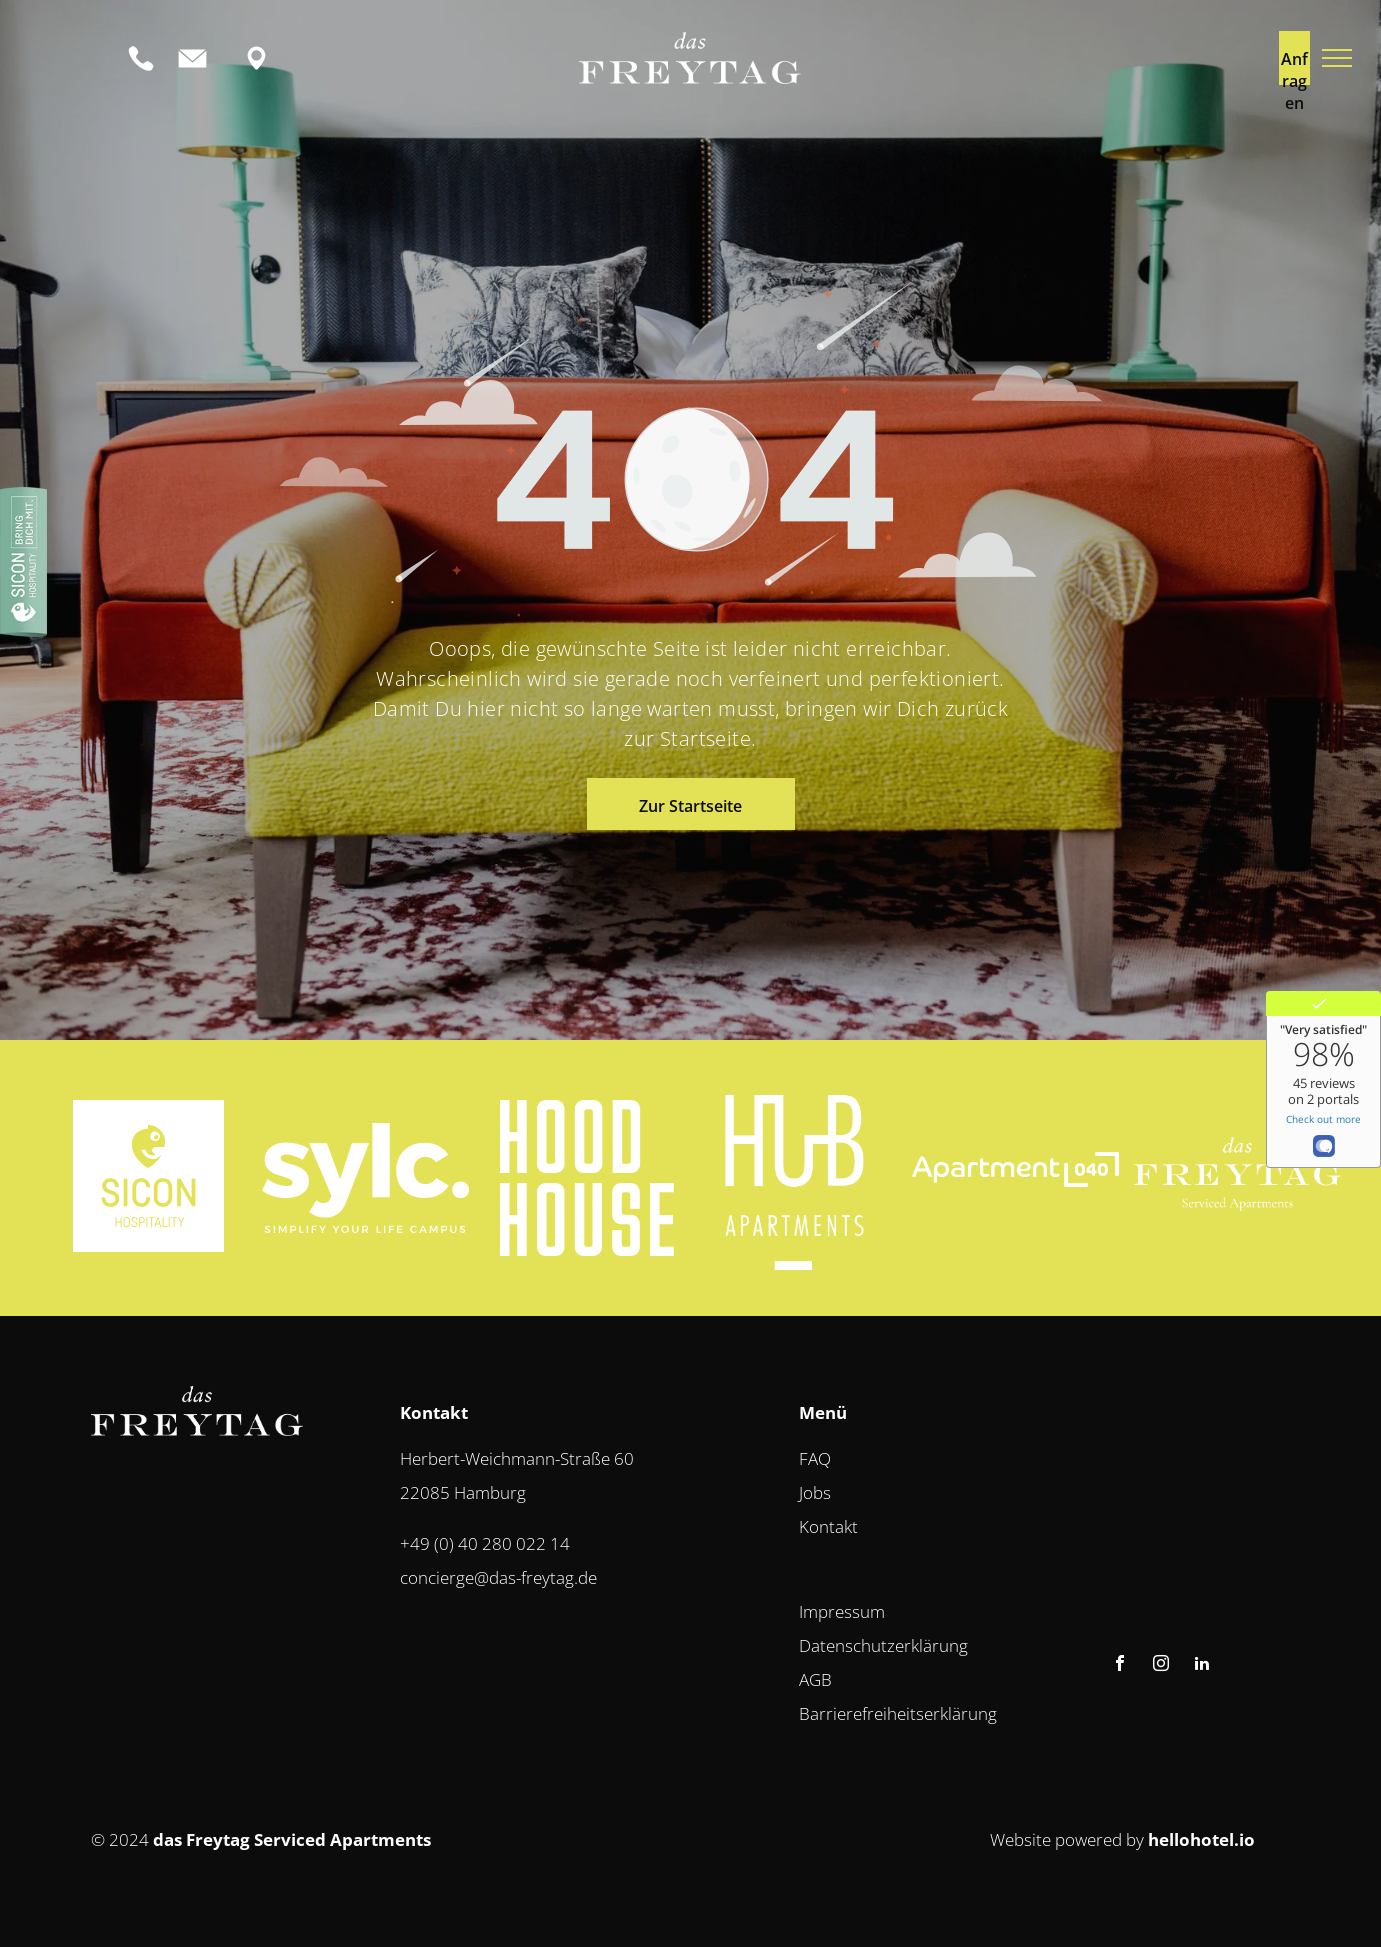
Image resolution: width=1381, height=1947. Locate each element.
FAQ (815, 1458)
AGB (815, 1679)
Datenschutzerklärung (883, 1645)
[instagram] (1161, 1665)
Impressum (842, 1611)
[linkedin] (1202, 1665)
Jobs (815, 1492)
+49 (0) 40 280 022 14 (485, 1543)
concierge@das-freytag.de (498, 1577)
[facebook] (1120, 1665)
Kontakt (828, 1526)
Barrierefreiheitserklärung (898, 1713)
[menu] (1337, 58)
